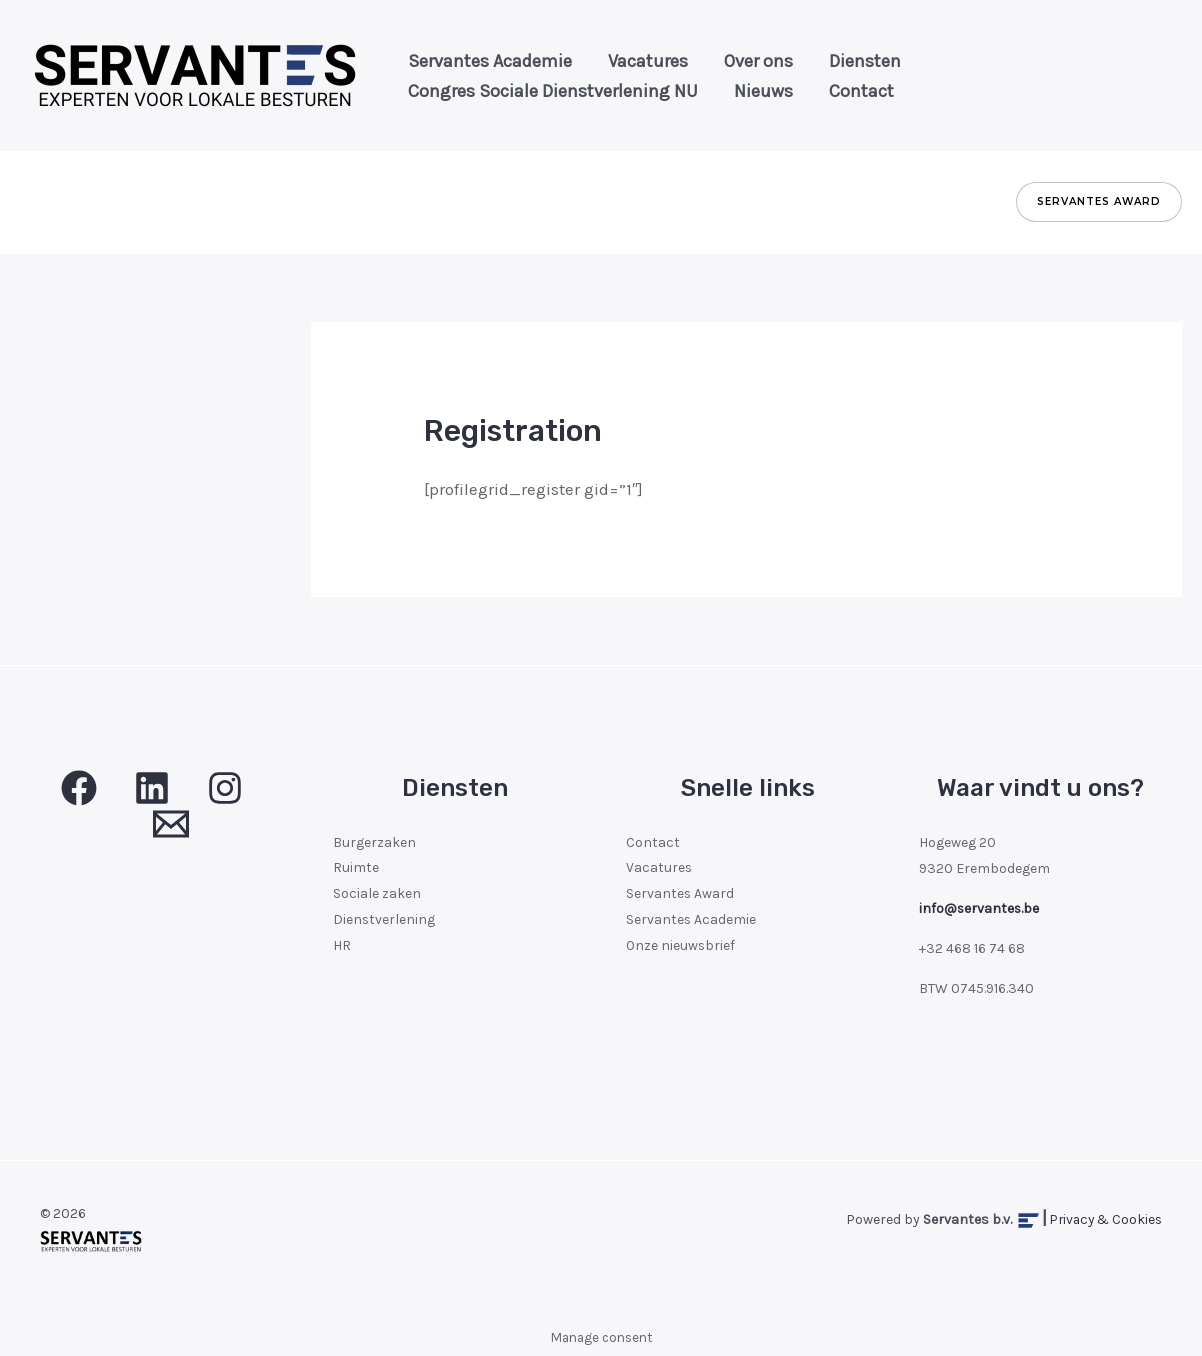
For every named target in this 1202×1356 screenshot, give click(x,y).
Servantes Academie (484, 61)
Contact (831, 91)
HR (342, 946)
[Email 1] (171, 824)
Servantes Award (680, 894)
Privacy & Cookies (1103, 1219)
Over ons (728, 61)
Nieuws (745, 91)
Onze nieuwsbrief (681, 946)
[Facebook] (79, 788)
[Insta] (225, 788)
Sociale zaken (377, 894)
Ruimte (356, 868)
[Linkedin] (152, 788)
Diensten (823, 61)
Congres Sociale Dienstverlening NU (547, 91)
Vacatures (630, 61)
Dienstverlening (384, 920)
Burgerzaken (374, 842)
